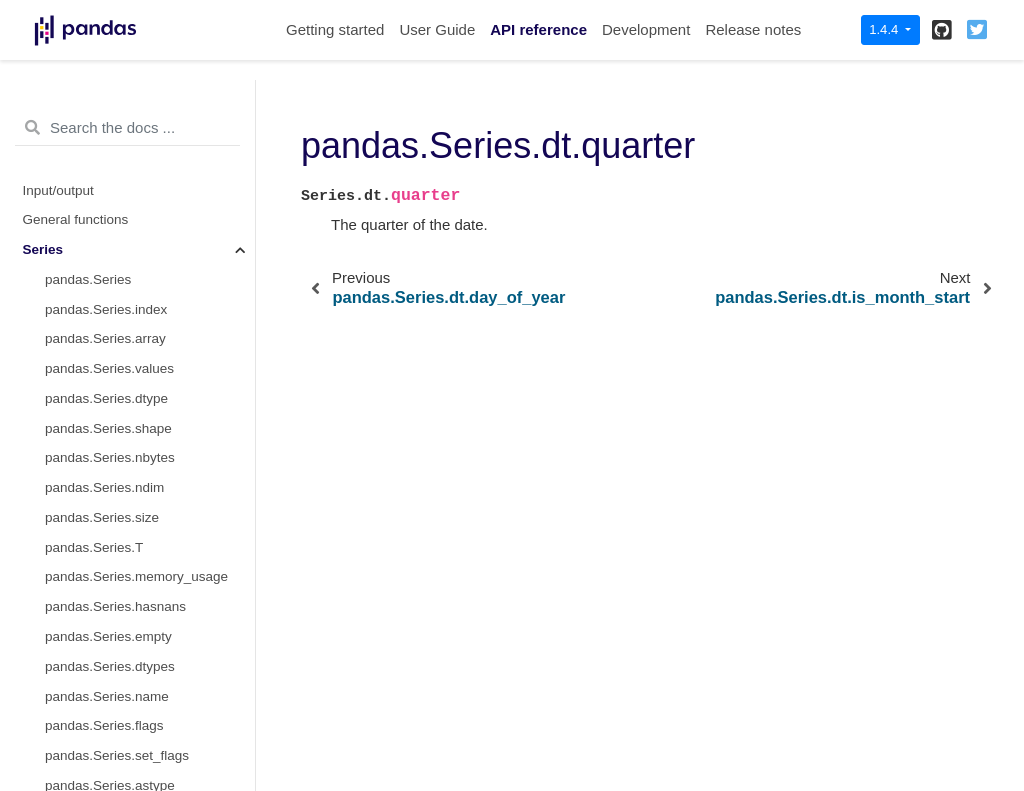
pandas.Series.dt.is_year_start (136, 403)
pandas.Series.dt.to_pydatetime (140, 671)
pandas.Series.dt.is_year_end (134, 433)
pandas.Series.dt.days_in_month (143, 522)
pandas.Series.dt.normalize (127, 760)
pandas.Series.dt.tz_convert (128, 730)
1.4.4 (885, 29)
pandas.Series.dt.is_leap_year (136, 462)
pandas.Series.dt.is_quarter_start (144, 343)
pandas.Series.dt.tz (103, 552)
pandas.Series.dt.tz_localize (129, 700)
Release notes (753, 29)
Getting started (335, 29)
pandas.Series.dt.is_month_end (140, 314)
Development (646, 29)
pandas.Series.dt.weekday (124, 165)
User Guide (437, 29)
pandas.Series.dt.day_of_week (137, 135)
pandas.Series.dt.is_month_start (142, 284)
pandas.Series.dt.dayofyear (127, 194)
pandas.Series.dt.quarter (124, 254)
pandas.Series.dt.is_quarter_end (142, 373)
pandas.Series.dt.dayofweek (130, 105)
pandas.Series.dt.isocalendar (132, 611)
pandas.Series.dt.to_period (125, 641)
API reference (538, 29)
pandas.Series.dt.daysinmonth (136, 492)
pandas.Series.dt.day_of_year (134, 224)
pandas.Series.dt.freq (109, 581)
